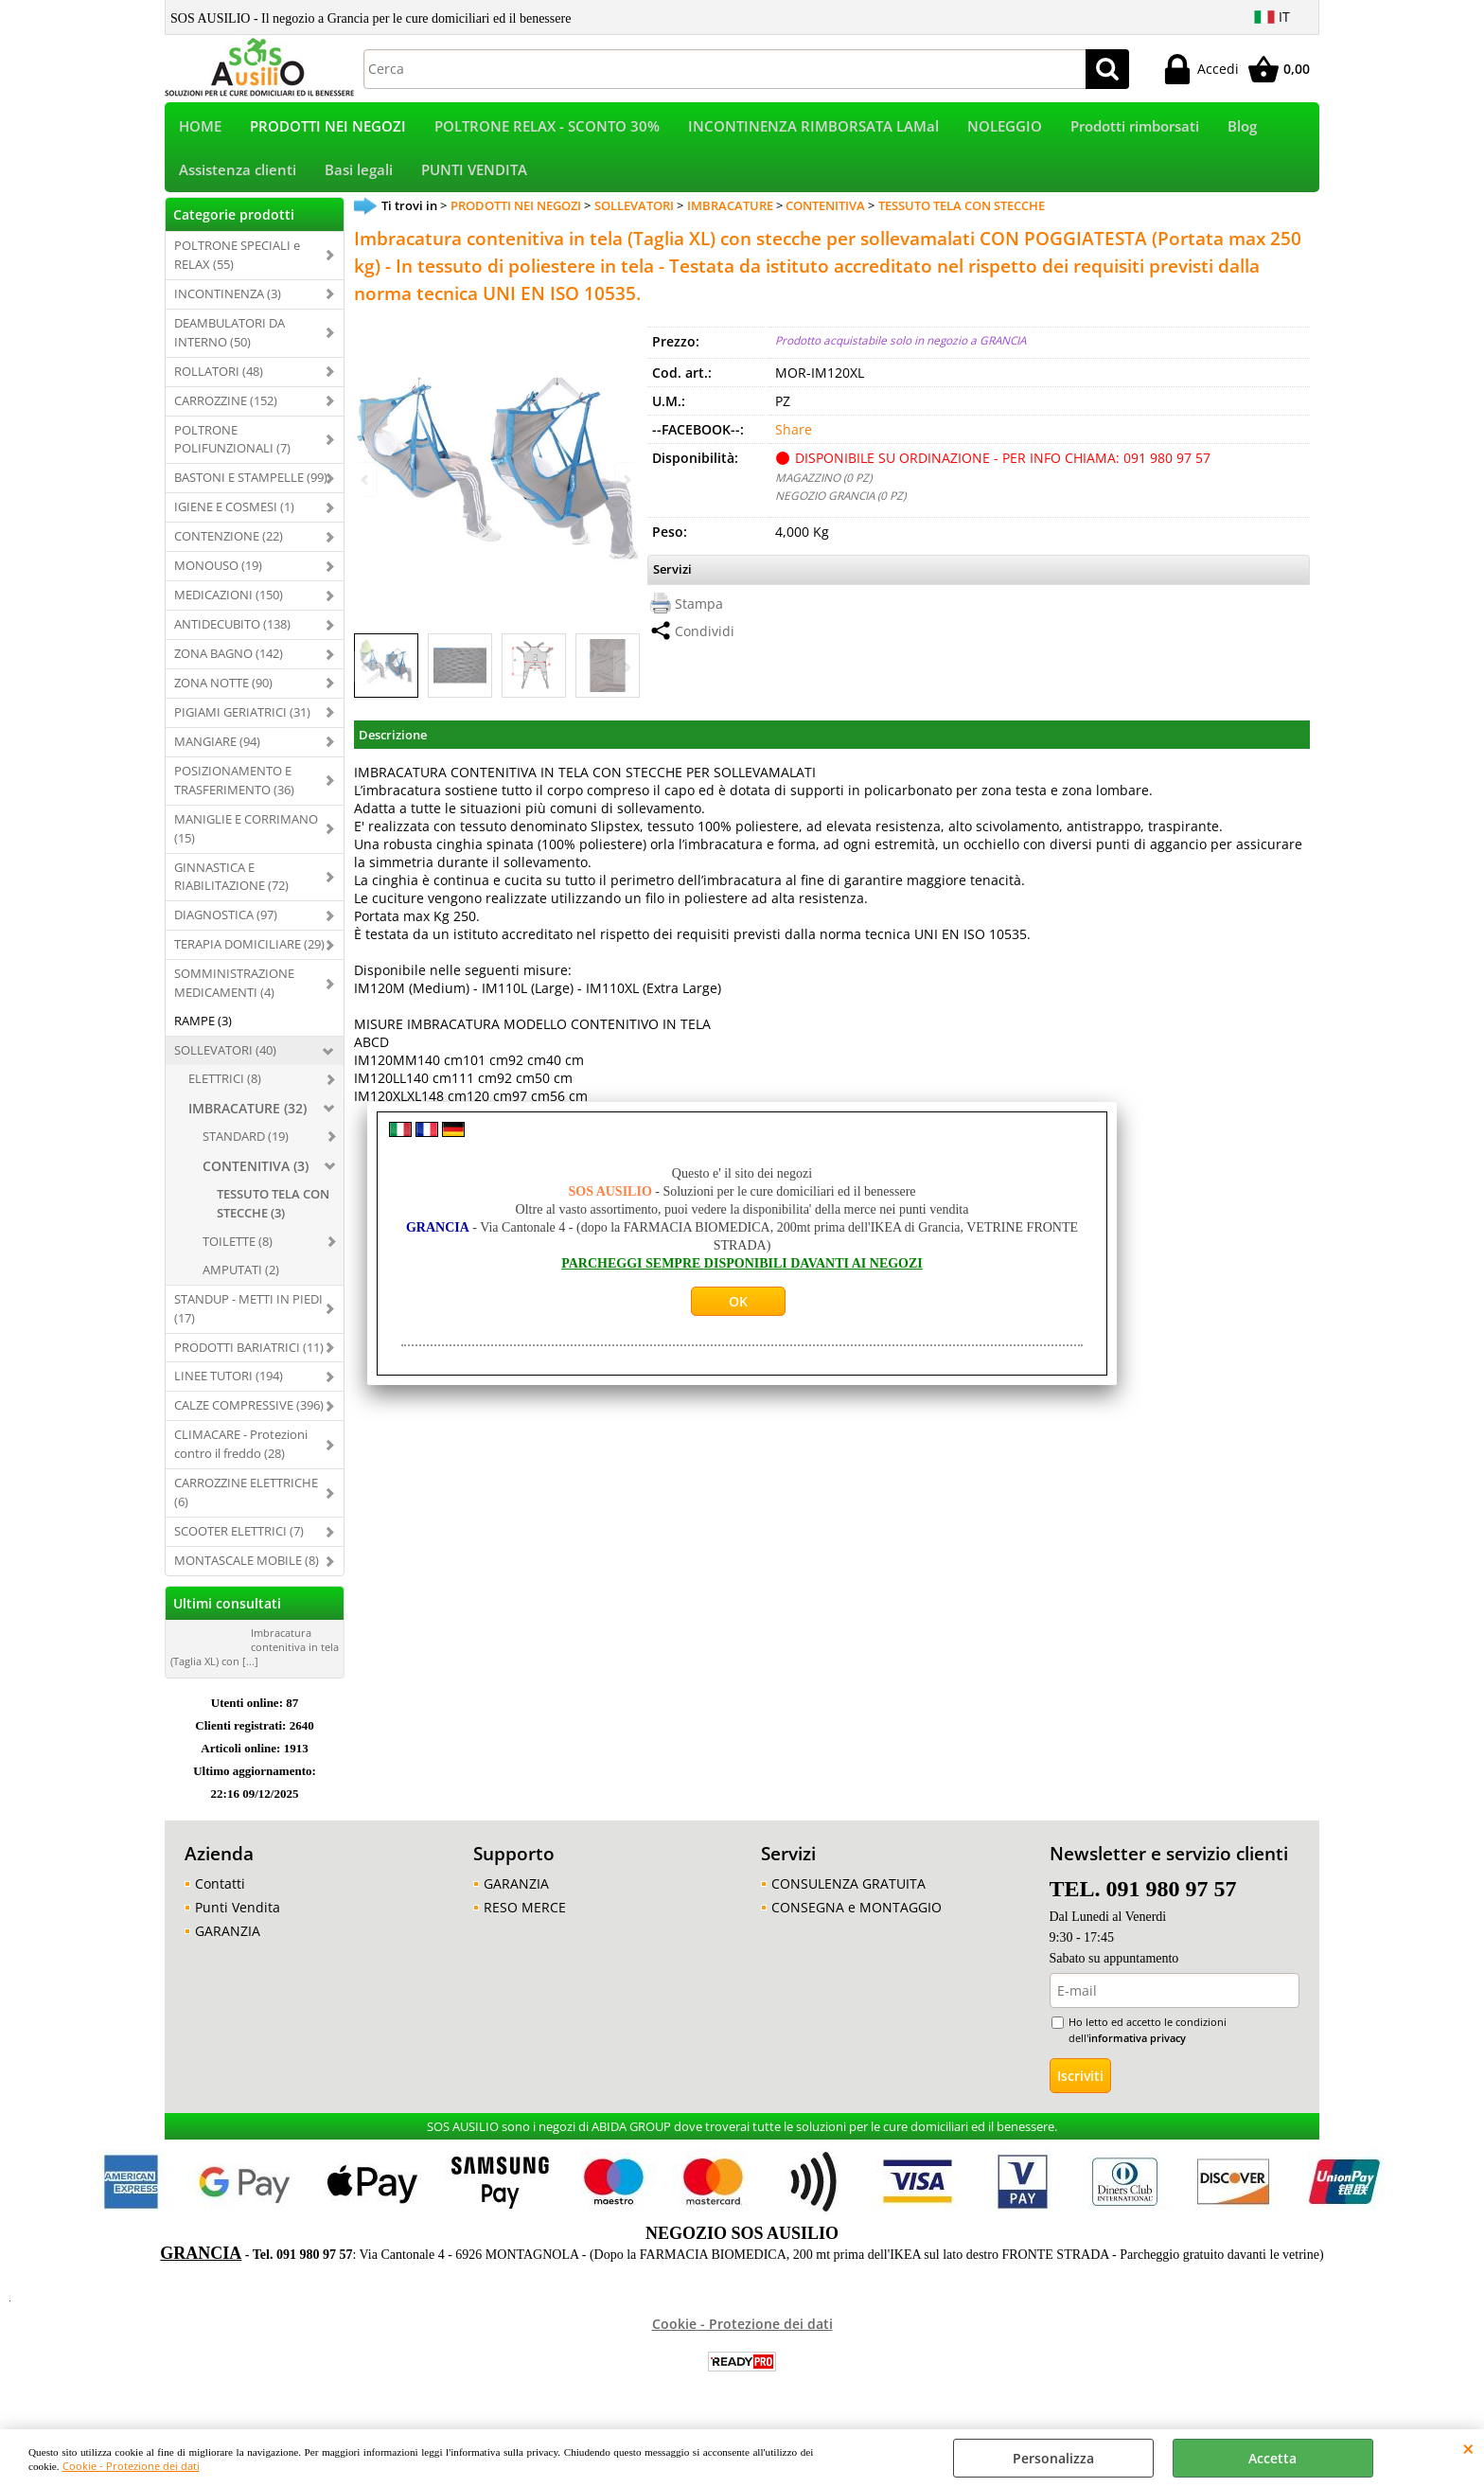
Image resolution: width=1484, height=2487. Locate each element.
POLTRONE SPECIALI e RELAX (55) (237, 267)
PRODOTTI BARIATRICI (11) (249, 1359)
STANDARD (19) (246, 1148)
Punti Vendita (237, 1919)
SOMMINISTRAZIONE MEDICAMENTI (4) (234, 996)
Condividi (704, 643)
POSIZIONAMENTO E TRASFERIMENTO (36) (234, 792)
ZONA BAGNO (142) (228, 665)
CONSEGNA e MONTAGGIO (856, 1919)
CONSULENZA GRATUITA (848, 1896)
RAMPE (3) (203, 1032)
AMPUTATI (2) (241, 1281)
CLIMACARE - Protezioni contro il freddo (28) (241, 1457)
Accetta (1272, 2458)
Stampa (699, 616)
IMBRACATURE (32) (247, 1120)
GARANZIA (227, 1943)
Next (625, 679)
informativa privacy (1137, 2050)
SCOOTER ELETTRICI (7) (239, 1543)
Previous (366, 679)
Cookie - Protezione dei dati (131, 2466)
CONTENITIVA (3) (256, 1178)
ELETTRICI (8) (224, 1090)
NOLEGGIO (1004, 129)
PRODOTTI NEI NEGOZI (328, 129)
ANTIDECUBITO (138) (232, 636)
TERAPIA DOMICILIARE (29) (249, 957)
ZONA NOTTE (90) (223, 694)
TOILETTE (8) (238, 1253)
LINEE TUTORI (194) (228, 1388)
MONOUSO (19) (218, 577)
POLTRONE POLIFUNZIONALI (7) (232, 452)
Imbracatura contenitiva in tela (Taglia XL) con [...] (254, 1659)
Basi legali (359, 179)
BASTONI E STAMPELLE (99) (250, 490)
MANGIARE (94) (217, 753)
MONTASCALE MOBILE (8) (246, 1572)
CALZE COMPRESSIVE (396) (249, 1418)
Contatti (220, 1896)
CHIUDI (1468, 2448)
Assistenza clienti (237, 179)
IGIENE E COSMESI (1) (234, 519)
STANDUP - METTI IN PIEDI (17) (248, 1321)
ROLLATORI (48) (218, 383)
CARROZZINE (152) (225, 412)
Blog (1242, 129)
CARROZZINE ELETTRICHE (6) (246, 1504)
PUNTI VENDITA (474, 179)
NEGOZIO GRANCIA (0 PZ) (840, 508)
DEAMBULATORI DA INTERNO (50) (229, 345)
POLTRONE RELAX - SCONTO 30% (547, 129)
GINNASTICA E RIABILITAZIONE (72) (231, 889)
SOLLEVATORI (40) (225, 1062)
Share (793, 443)
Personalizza (1053, 2458)
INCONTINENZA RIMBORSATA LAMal (813, 129)
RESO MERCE (525, 1919)
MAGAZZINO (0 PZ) (823, 490)
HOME (200, 129)
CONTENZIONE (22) (228, 549)
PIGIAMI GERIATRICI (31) (242, 724)
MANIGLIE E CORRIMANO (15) (246, 841)
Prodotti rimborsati (1134, 129)
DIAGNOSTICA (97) (225, 927)
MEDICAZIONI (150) (228, 606)
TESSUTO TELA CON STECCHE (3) (273, 1216)
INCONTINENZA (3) (227, 305)
